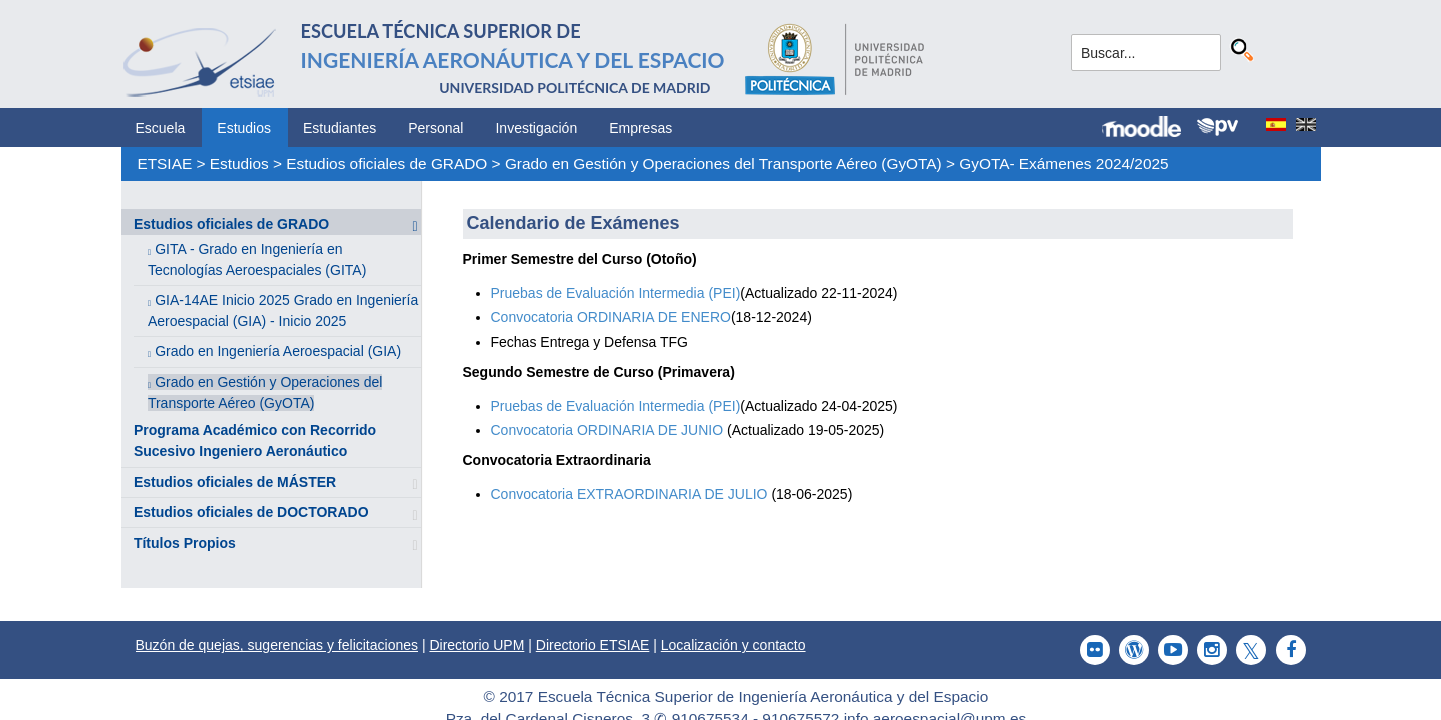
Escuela (161, 128)
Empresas (640, 128)
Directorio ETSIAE (593, 645)
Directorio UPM (476, 645)
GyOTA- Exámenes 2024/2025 (1063, 163)
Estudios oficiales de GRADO (386, 163)
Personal (435, 128)
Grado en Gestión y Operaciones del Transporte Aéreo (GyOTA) (723, 163)
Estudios (244, 128)
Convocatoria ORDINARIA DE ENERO (611, 317)
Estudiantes (339, 128)
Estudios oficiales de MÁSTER (235, 482)
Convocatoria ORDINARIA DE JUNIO (607, 430)
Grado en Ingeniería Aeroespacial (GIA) (278, 351)
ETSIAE (164, 163)
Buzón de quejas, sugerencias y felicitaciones (277, 645)
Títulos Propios (185, 543)
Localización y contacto (733, 645)
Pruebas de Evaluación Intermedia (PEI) (616, 293)
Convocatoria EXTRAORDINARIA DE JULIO (631, 494)
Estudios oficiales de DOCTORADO (251, 512)
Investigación (536, 128)
